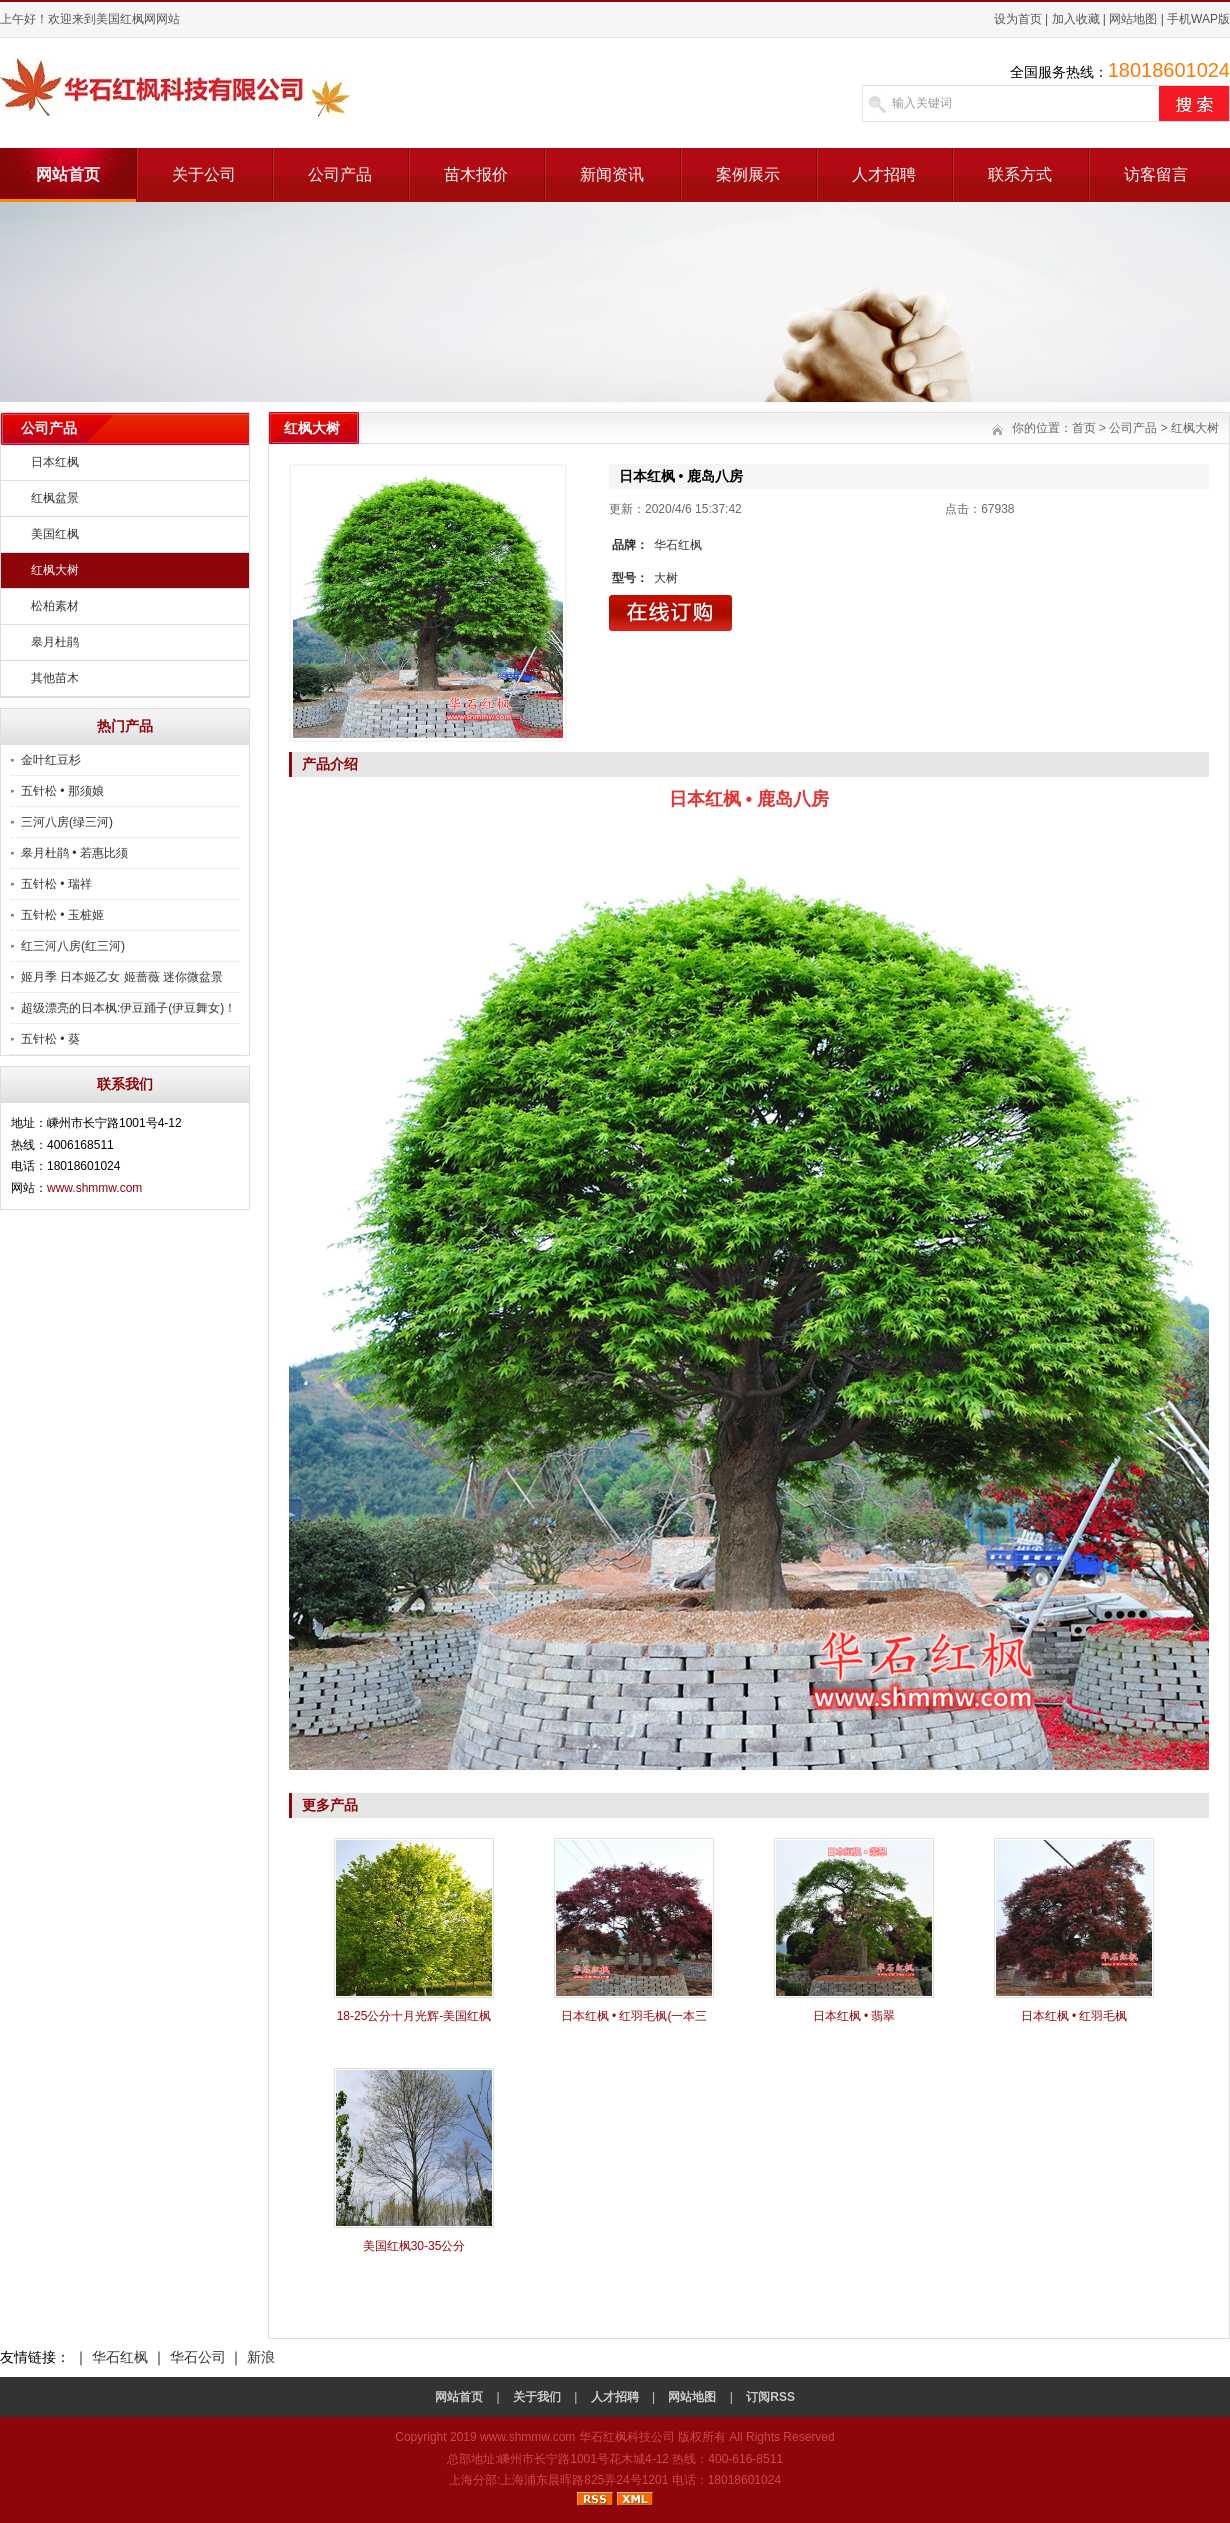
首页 (1084, 428)
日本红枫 (55, 462)
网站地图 (1133, 19)
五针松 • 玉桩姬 (62, 915)
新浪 (261, 2357)
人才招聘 (884, 174)
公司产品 (340, 174)
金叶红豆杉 (51, 760)
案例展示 (748, 174)
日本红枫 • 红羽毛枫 (1074, 2016)
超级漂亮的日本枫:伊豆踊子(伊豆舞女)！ (128, 1008)
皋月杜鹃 (55, 642)
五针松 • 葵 (50, 1039)
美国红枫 (55, 534)
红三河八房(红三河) (73, 946)
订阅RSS (770, 2397)
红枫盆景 (55, 498)
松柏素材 (55, 606)
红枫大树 (55, 570)
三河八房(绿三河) (67, 822)
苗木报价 (476, 174)
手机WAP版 (1198, 19)
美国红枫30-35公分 (414, 2246)
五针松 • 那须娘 (62, 791)
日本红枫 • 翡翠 (854, 2016)
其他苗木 (55, 678)
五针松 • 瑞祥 (56, 884)
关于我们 (537, 2397)
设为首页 (1018, 19)
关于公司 (204, 174)
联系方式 (1020, 174)
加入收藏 (1076, 19)
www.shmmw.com (94, 1188)
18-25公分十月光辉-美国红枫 (414, 2016)
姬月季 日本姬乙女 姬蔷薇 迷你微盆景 (122, 977)
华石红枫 (120, 2357)
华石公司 (198, 2357)
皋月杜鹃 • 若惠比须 (74, 853)
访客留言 (1156, 174)
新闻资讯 (612, 174)
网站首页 (68, 174)
